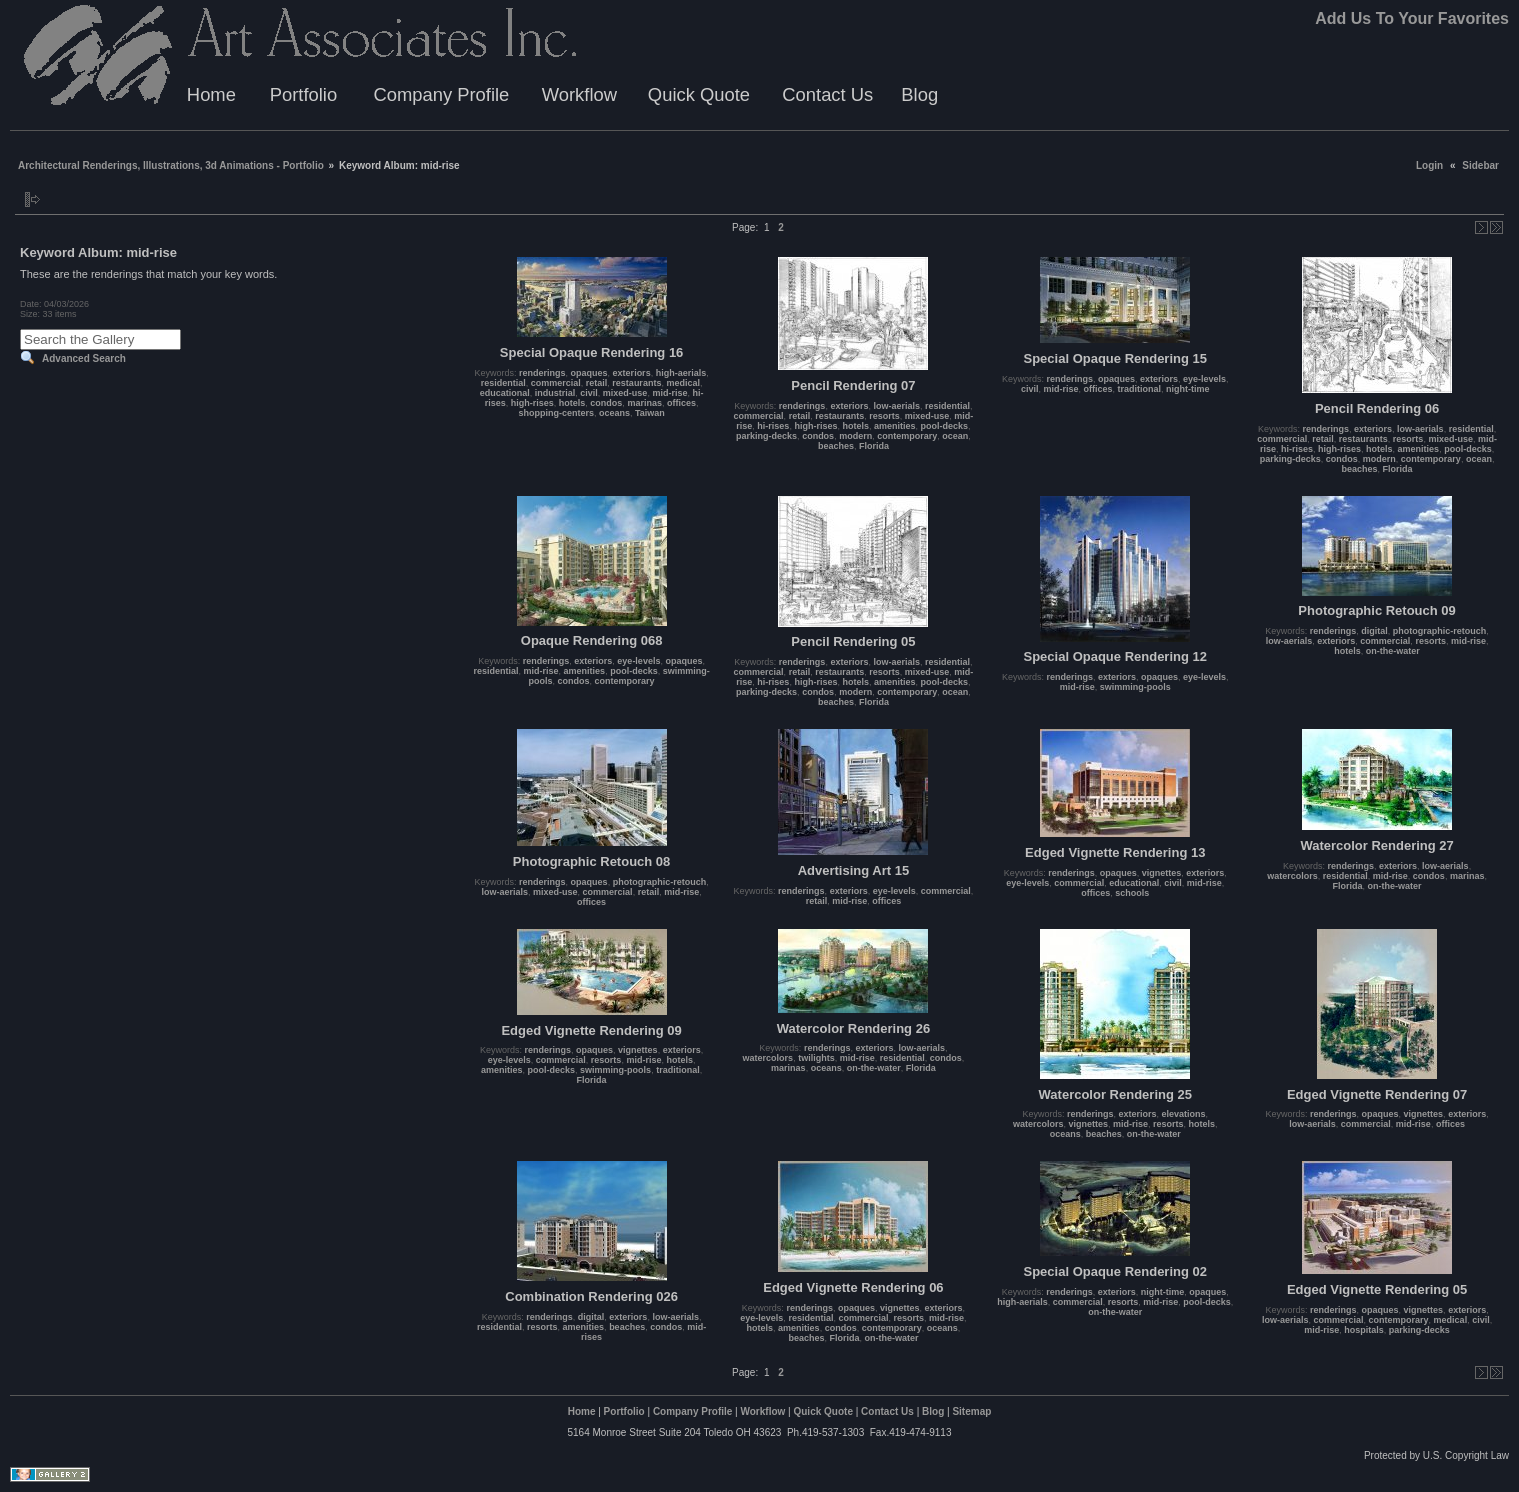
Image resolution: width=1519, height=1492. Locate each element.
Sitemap (971, 1411)
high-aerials (681, 373)
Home (211, 94)
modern (855, 436)
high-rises (532, 403)
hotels (572, 403)
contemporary (907, 436)
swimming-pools (1135, 687)
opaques (589, 373)
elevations (1184, 1114)
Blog (919, 94)
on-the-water (1393, 651)
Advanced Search (84, 358)
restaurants (636, 383)
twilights (816, 1058)
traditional (1140, 389)
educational (505, 393)
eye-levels (1204, 379)
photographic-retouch (1440, 631)
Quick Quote (699, 94)
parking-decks (766, 436)
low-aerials (896, 406)
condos (606, 403)
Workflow (579, 94)
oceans (614, 413)
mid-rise (669, 393)
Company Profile (441, 94)
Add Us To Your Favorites (1412, 18)
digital (1374, 631)
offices (681, 403)
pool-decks (945, 426)
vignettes (1162, 873)
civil (589, 393)
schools (1132, 893)
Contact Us (827, 94)
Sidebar (1480, 165)
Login (1429, 165)
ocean (955, 436)
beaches (836, 446)
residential (503, 383)
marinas (644, 403)
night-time (1188, 389)
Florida (874, 446)
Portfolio (303, 94)
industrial (555, 393)
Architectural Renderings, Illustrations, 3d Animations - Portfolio (171, 165)
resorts (884, 416)
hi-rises (773, 426)
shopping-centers (556, 413)
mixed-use (625, 393)
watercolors (1292, 876)
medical (683, 383)
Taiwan (650, 413)
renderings (542, 373)
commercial (556, 383)
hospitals (1364, 1330)
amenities (895, 426)
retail (597, 383)
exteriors (632, 373)
